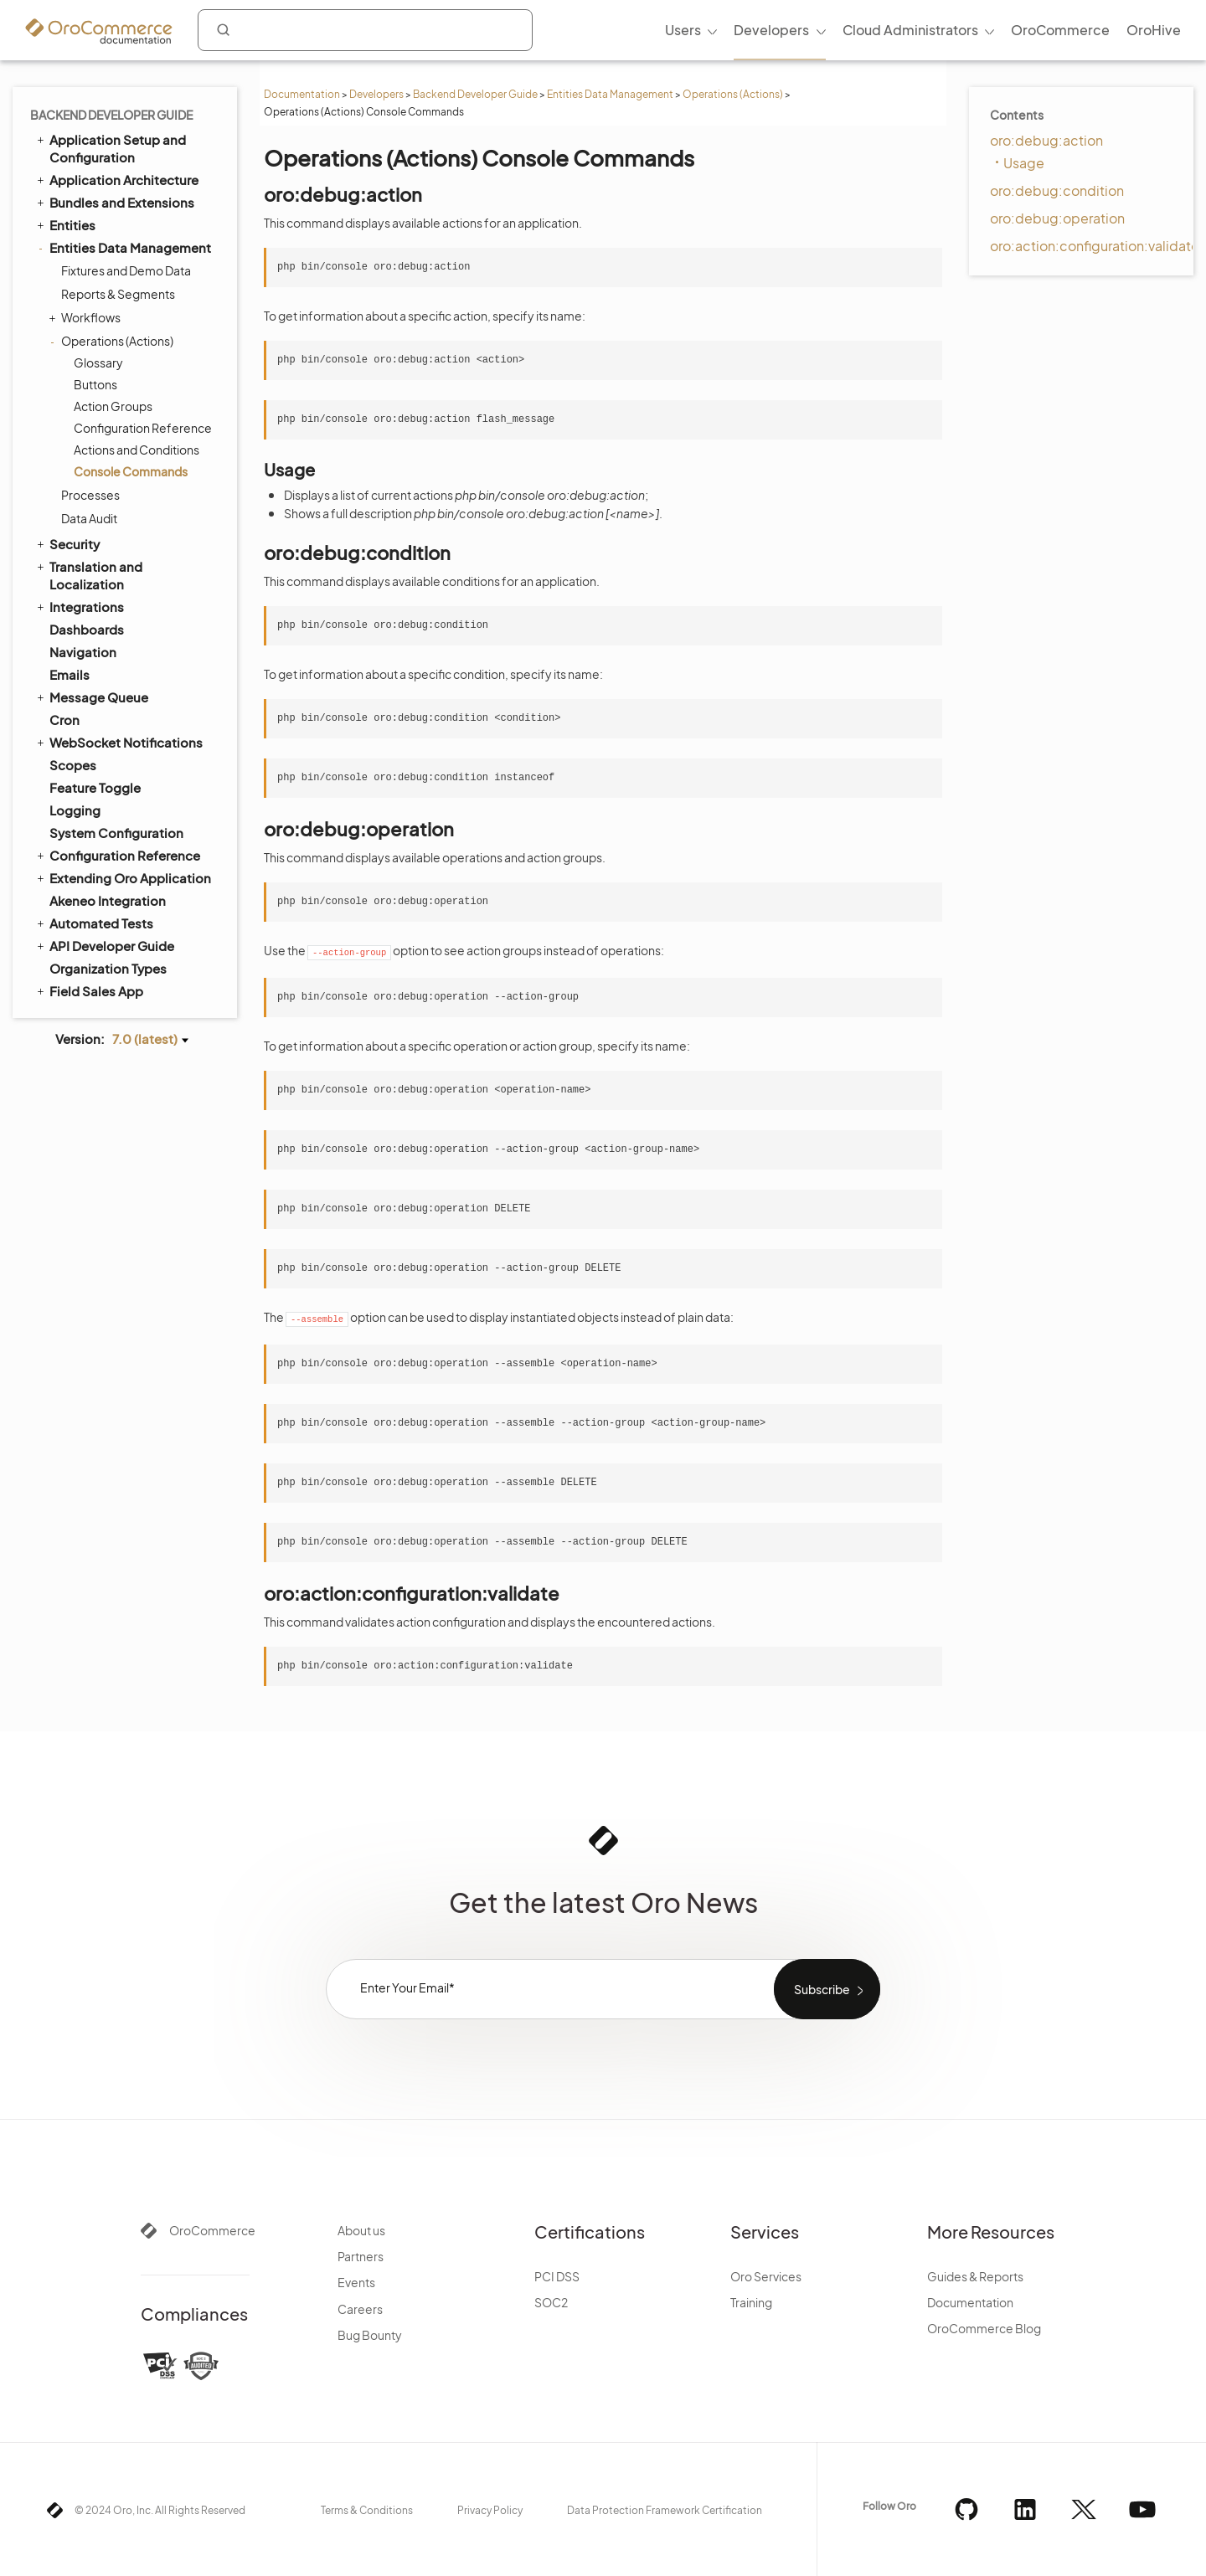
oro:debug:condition (1057, 190)
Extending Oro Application (122, 877)
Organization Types (108, 968)
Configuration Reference (143, 427)
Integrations (79, 606)
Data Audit (89, 518)
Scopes (72, 765)
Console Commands (131, 471)
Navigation (82, 652)
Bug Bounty (370, 2334)
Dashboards (86, 629)
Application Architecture (116, 179)
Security (67, 543)
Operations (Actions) (733, 94)
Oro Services (765, 2276)
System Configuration (116, 833)
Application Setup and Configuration (110, 148)
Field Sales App (88, 990)
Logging (74, 810)
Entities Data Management (610, 94)
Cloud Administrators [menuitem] (910, 30)
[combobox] (365, 30)
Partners (361, 2256)
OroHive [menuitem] (1153, 30)
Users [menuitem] (683, 30)
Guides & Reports (975, 2276)
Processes (90, 494)
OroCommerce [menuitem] (1060, 30)
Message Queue (91, 696)
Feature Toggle (95, 787)
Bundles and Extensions (114, 201)
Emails (69, 674)
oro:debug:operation (1057, 218)
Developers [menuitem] (771, 30)
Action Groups (113, 406)
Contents (1017, 114)
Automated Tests (93, 922)
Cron (64, 720)
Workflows (87, 317)
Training (751, 2302)
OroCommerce (212, 2230)
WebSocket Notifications (118, 741)
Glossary (98, 362)
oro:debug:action (1046, 140)
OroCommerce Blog (984, 2328)
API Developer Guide (104, 945)
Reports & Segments (118, 293)
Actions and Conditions (136, 449)
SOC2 (551, 2302)
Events (356, 2282)
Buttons (95, 384)
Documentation (302, 94)
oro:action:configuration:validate (1094, 246)
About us (361, 2230)
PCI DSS (557, 2276)
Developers (376, 94)
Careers (360, 2308)
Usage (1023, 163)
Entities (64, 224)
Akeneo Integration (107, 900)
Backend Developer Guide (475, 94)
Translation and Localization (88, 575)
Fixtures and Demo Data (126, 270)
